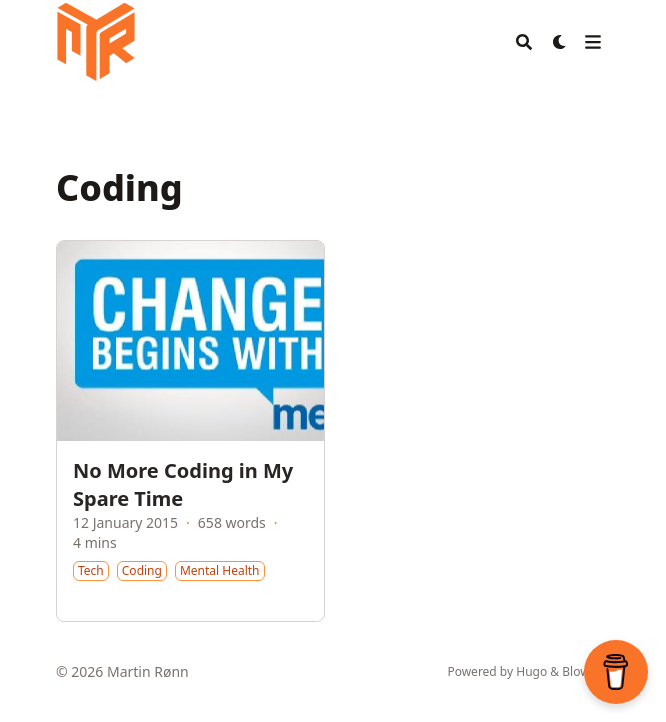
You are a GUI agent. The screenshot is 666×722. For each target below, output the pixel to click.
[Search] (524, 42)
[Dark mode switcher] (560, 42)
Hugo (531, 671)
